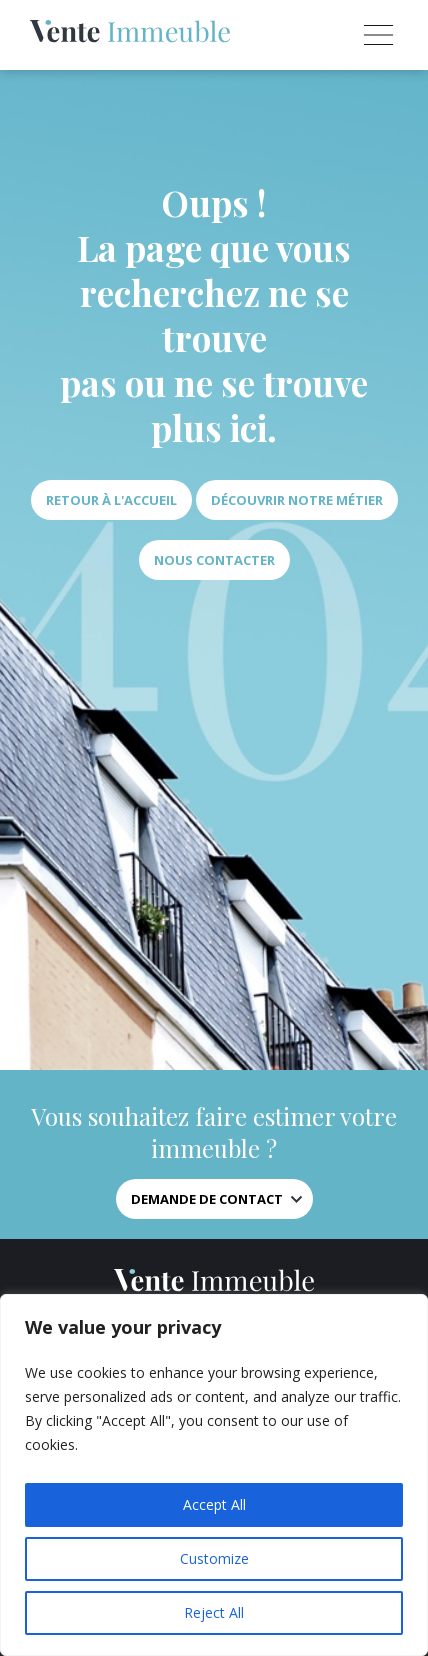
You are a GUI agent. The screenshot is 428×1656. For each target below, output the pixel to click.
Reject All (214, 1612)
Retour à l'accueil (111, 500)
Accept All (214, 1504)
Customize (214, 1558)
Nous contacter (214, 560)
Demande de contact (207, 1199)
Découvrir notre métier (297, 500)
